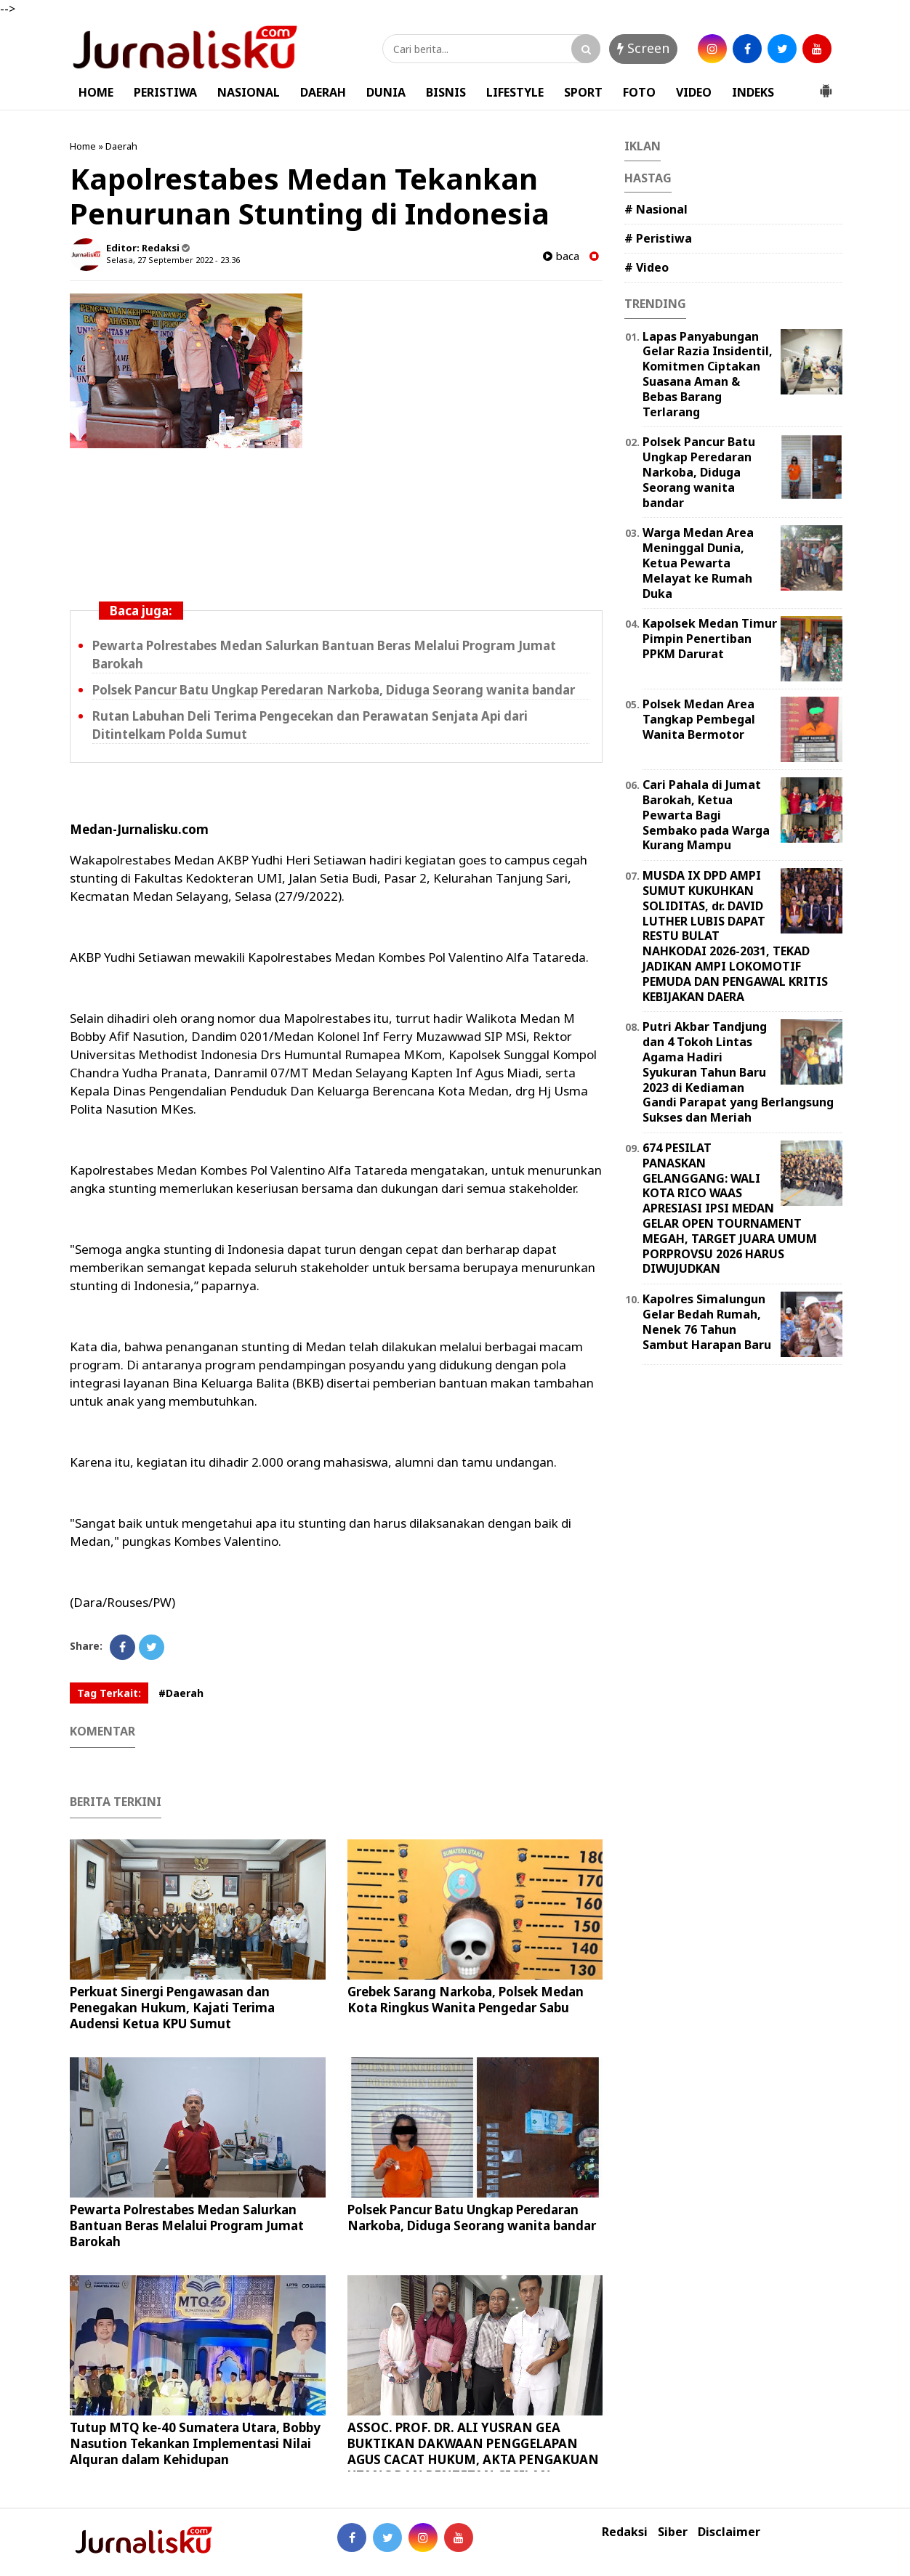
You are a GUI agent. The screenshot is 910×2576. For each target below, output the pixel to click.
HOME (95, 92)
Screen (643, 48)
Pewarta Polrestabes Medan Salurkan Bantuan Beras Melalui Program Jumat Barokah (187, 2225)
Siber (673, 2532)
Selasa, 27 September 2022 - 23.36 (173, 259)
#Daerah (181, 1693)
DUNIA (386, 92)
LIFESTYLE (515, 92)
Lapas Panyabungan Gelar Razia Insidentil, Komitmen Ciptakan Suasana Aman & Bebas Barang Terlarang (708, 374)
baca (561, 256)
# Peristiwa (658, 238)
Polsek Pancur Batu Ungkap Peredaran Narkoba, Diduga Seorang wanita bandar (333, 689)
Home (83, 146)
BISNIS (446, 92)
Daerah (121, 146)
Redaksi (625, 2532)
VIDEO (694, 92)
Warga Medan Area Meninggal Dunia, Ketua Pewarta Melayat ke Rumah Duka (698, 562)
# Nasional (656, 209)
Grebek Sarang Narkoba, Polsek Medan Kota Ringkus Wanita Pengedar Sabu (465, 1999)
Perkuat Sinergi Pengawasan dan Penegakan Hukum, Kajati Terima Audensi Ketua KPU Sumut (172, 2007)
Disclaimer (729, 2532)
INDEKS (753, 92)
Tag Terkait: (109, 1693)
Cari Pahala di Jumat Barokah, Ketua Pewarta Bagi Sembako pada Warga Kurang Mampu (706, 815)
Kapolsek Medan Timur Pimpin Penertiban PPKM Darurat (710, 638)
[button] (825, 85)
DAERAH (323, 92)
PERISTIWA (165, 92)
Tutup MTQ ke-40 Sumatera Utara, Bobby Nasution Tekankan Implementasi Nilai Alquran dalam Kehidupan (195, 2443)
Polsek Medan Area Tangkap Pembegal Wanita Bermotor (699, 719)
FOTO (639, 92)
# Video (646, 267)
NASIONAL (248, 92)
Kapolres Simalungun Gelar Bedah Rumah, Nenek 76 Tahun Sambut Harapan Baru (707, 1321)
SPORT (583, 92)
